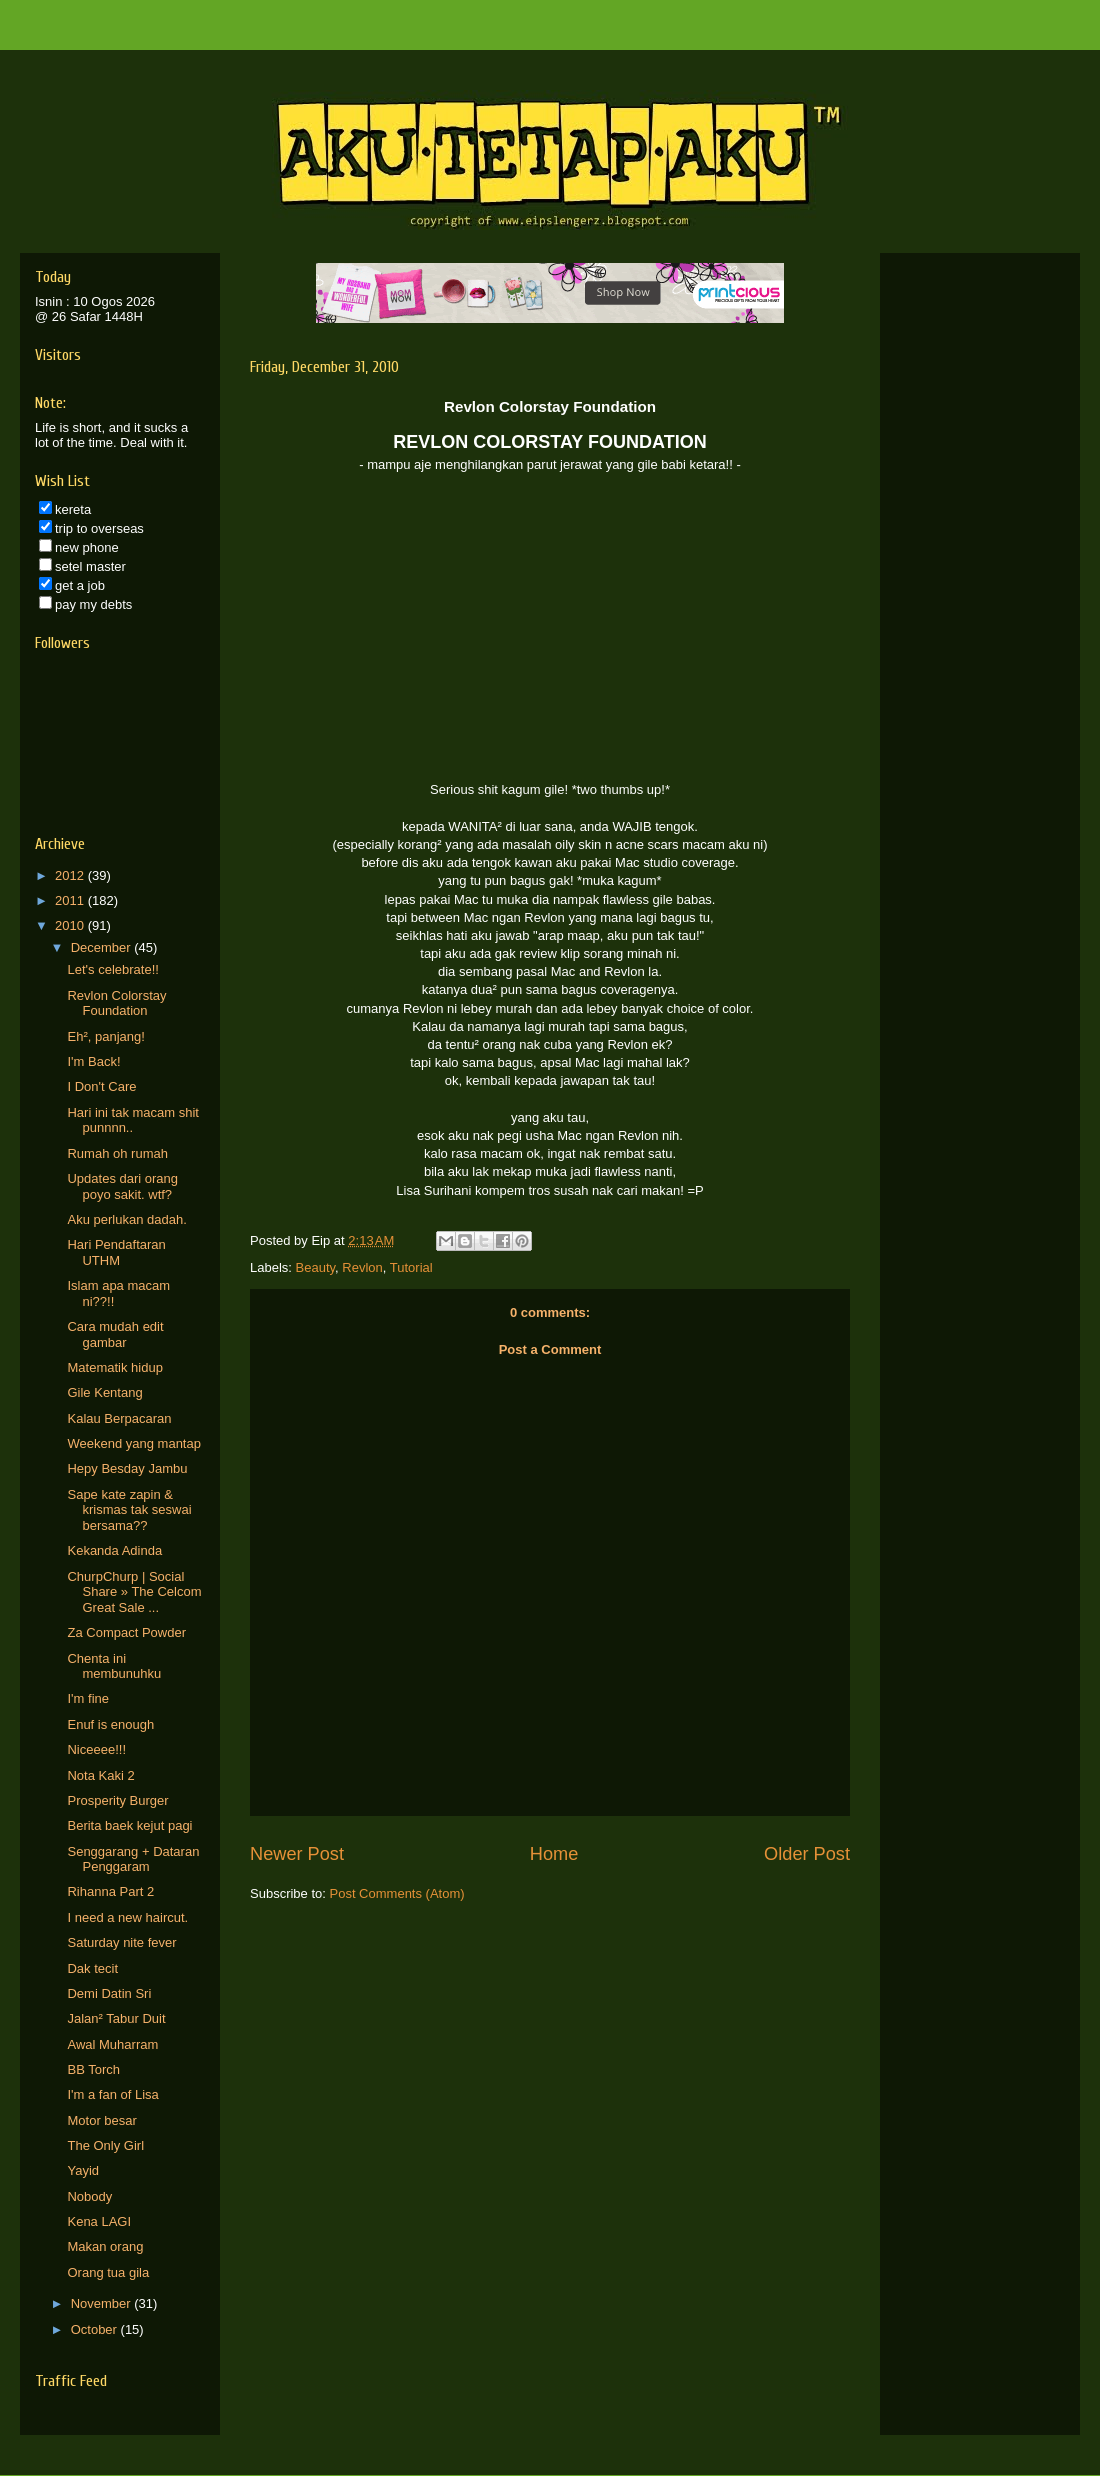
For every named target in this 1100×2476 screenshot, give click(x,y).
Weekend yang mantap (133, 1443)
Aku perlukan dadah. (126, 1219)
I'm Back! (93, 1061)
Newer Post (297, 1854)
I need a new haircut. (127, 1917)
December (103, 947)
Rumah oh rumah (117, 1153)
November (103, 2303)
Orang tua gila (108, 2272)
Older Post (807, 1854)
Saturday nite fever (121, 1942)
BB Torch (93, 2069)
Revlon (362, 1267)
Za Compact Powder (126, 1632)
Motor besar (101, 2120)
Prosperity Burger (117, 1800)
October (96, 2329)
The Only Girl (105, 2145)
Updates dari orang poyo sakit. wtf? (122, 1186)
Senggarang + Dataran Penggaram (133, 1859)
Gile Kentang (104, 1392)
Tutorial (411, 1267)
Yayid (83, 2170)
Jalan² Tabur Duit (116, 2018)
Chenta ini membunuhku (114, 1666)
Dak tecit (92, 1968)
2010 (71, 925)
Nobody (89, 2196)
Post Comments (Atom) (397, 1893)
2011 (71, 900)
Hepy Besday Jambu (127, 1468)
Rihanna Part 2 (110, 1891)
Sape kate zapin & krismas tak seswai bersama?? (129, 1510)
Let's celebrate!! (112, 969)
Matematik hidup (114, 1367)
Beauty (316, 1267)
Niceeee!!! (96, 1749)
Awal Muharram (112, 2044)
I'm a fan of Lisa (112, 2094)
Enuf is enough (110, 1724)
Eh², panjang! (105, 1036)
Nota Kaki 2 (100, 1775)
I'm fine (88, 1698)
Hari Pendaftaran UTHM (116, 1252)
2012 (71, 875)
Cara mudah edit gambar (115, 1334)
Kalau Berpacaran (119, 1418)
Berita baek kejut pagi (129, 1825)
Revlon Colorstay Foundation (116, 1003)
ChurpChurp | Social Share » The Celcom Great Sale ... (134, 1592)
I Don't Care (101, 1086)
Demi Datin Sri (109, 1993)
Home (554, 1854)
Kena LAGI (99, 2221)
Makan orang (105, 2246)
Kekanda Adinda (114, 1550)
